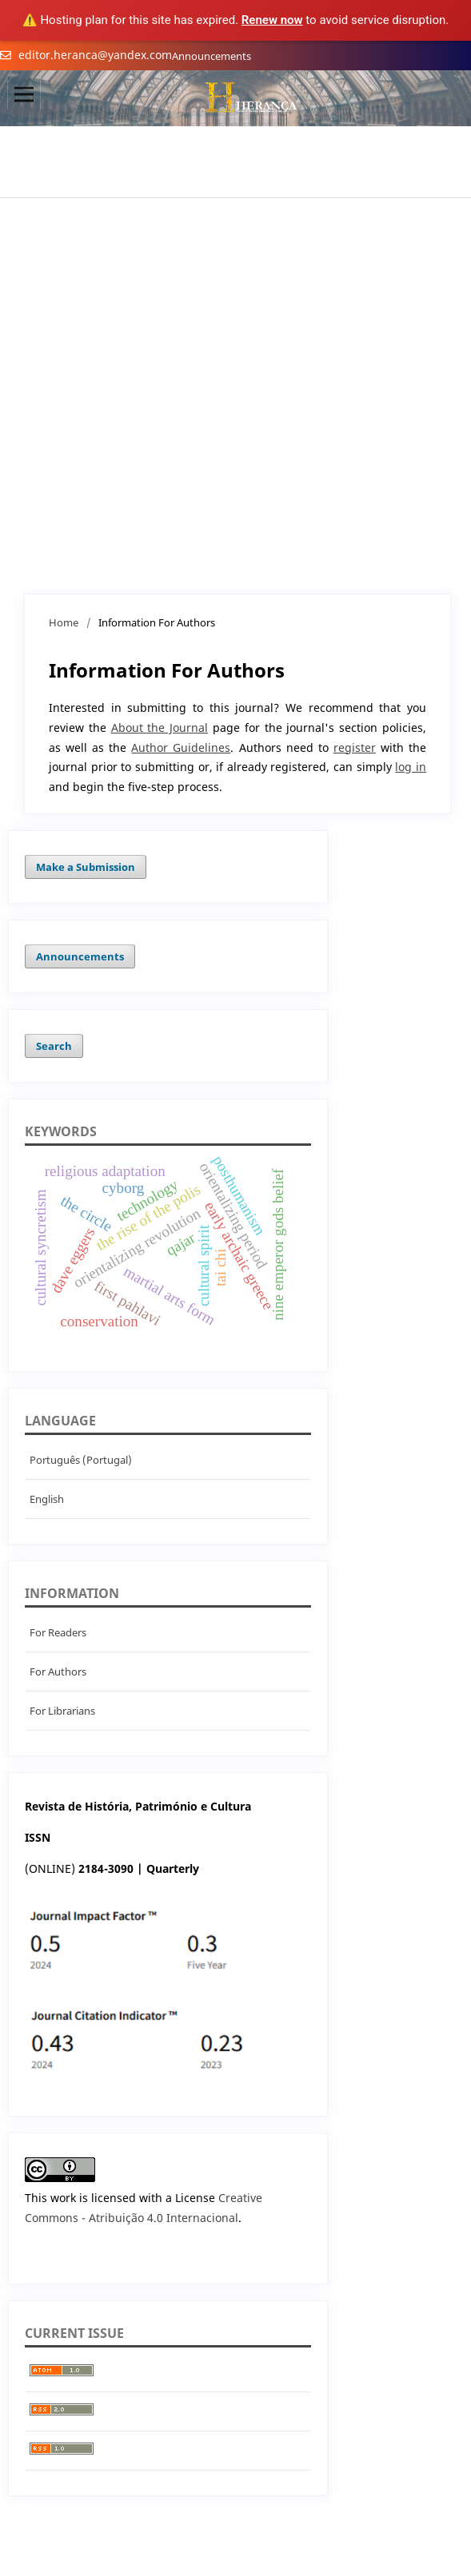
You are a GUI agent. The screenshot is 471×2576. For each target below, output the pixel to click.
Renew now (272, 20)
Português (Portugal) (81, 1460)
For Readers (58, 1632)
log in (410, 766)
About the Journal (160, 727)
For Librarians (62, 1710)
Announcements (211, 56)
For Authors (58, 1671)
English (47, 1499)
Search (54, 1046)
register (354, 747)
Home (63, 622)
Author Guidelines (180, 747)
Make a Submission (85, 867)
